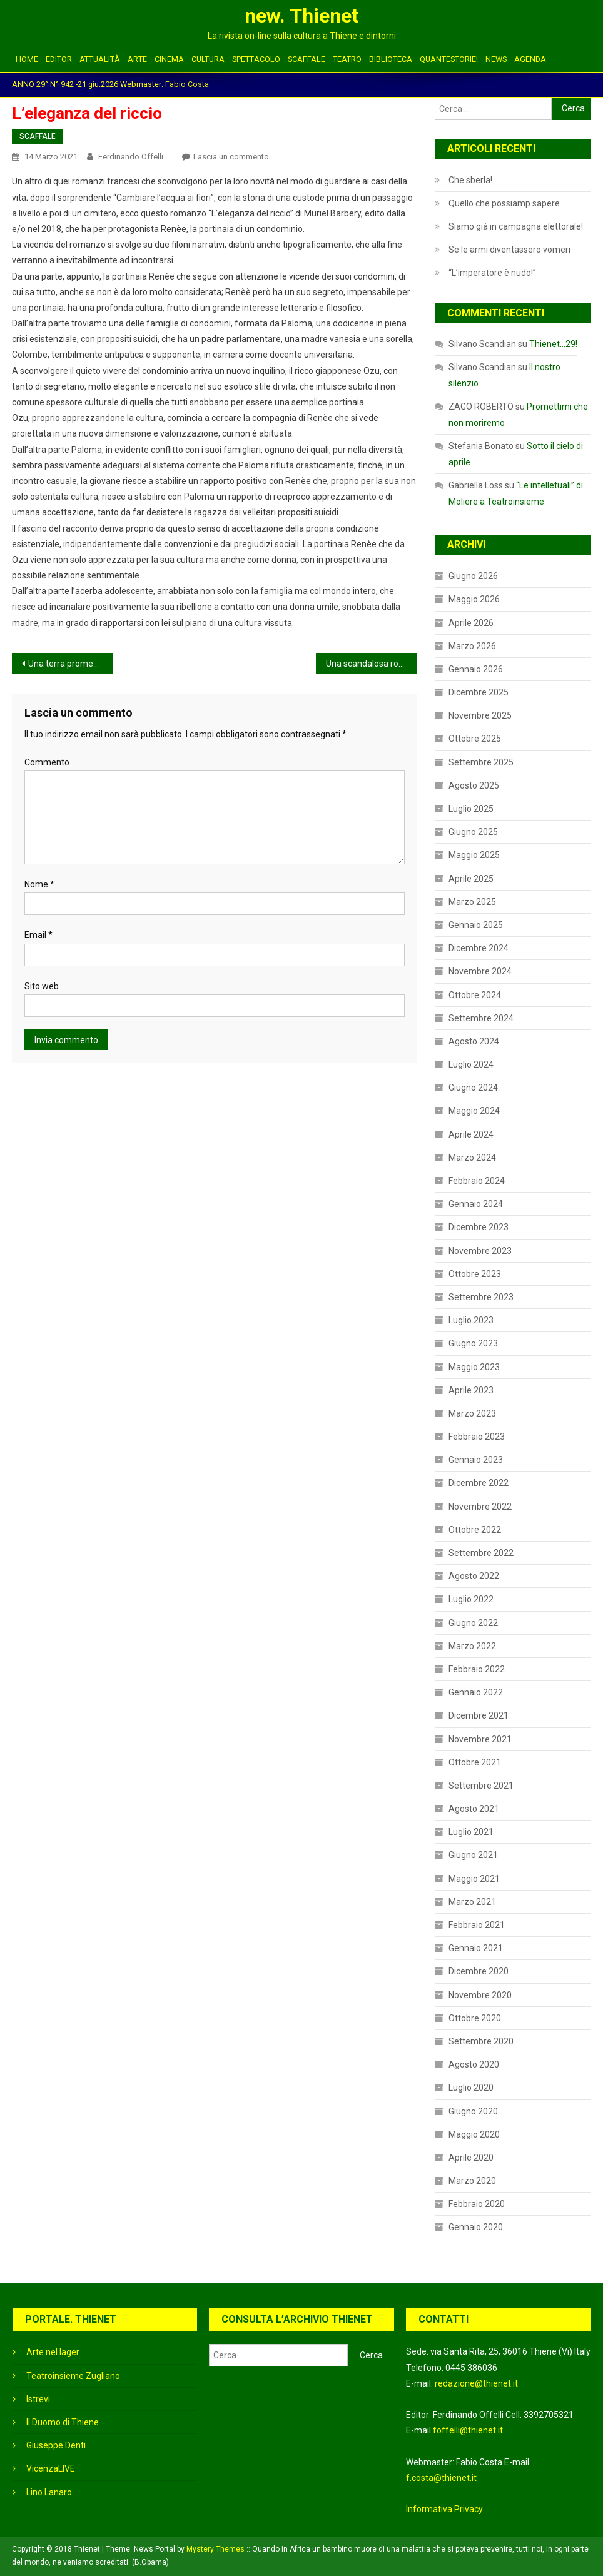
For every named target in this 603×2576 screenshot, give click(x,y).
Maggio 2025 (474, 855)
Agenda (530, 59)
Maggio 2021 (474, 1879)
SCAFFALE (306, 59)
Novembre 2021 (480, 1739)
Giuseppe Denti (56, 2445)
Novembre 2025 (480, 715)
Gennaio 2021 (475, 1948)
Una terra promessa (67, 664)
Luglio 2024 (471, 1064)
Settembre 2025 (481, 762)
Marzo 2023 (472, 1413)
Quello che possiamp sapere (504, 203)
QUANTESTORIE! (449, 59)
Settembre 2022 (481, 1553)
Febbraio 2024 (476, 1181)
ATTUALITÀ (99, 59)
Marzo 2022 (472, 1646)
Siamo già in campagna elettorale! (515, 226)
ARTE (137, 59)
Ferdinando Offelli (130, 156)
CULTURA (208, 59)
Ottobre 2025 (474, 739)
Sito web (41, 986)
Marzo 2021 (472, 1902)
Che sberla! (470, 180)
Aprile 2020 (471, 2158)
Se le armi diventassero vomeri (509, 250)
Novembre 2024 (480, 971)
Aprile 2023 (471, 1390)
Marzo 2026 (472, 646)
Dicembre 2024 (478, 948)
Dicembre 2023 (478, 1227)
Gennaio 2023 (475, 1460)
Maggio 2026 (474, 599)
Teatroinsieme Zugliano (73, 2376)
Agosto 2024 (473, 1041)
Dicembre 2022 (478, 1483)
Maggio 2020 (474, 2134)
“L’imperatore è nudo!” (492, 273)
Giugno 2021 (473, 1855)
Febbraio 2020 (476, 2204)
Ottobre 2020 (474, 2018)
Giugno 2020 (473, 2111)
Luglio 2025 (471, 809)
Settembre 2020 (481, 2041)
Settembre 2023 (481, 1297)
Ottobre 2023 (474, 1274)
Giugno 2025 (473, 832)
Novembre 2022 (480, 1507)
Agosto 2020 (473, 2064)
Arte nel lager (52, 2352)
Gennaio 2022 (475, 1692)
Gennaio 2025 (475, 925)
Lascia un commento (231, 156)
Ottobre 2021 (474, 1762)
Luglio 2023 (471, 1320)
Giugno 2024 (473, 1088)
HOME (27, 59)
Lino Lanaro (49, 2492)
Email (38, 935)
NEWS (496, 59)
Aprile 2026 (471, 623)
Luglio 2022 (471, 1599)
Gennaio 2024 (475, 1204)
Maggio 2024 (474, 1111)
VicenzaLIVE (50, 2468)
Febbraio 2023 (476, 1437)
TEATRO (347, 59)
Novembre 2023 (480, 1251)
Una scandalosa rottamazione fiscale (371, 664)
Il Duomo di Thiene (62, 2422)
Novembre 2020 (480, 1995)
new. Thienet (301, 16)
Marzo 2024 (472, 1158)
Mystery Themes (215, 2549)
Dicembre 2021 (478, 1715)
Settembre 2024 (481, 1018)
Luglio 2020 (471, 2088)
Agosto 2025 (473, 785)
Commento (46, 762)
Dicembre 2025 (478, 692)
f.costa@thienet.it (441, 2478)
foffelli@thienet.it (468, 2430)
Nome (39, 884)
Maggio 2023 (474, 1367)
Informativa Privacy (444, 2509)
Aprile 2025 (471, 879)
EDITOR (59, 59)
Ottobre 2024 (474, 995)
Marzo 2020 (472, 2181)
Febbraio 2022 (476, 1669)
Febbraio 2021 (476, 1925)
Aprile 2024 (471, 1134)
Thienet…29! (553, 344)
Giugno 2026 (473, 576)
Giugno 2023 (473, 1343)
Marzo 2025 (472, 902)
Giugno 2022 (473, 1623)
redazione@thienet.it (476, 2383)
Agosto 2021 (473, 1809)
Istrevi (38, 2399)
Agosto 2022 (473, 1576)
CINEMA (169, 59)
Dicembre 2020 (478, 1971)
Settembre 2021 (481, 1785)
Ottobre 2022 (474, 1530)
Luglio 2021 (471, 1832)
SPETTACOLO (256, 59)
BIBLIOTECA (390, 59)
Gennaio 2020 (475, 2227)
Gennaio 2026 (475, 669)
